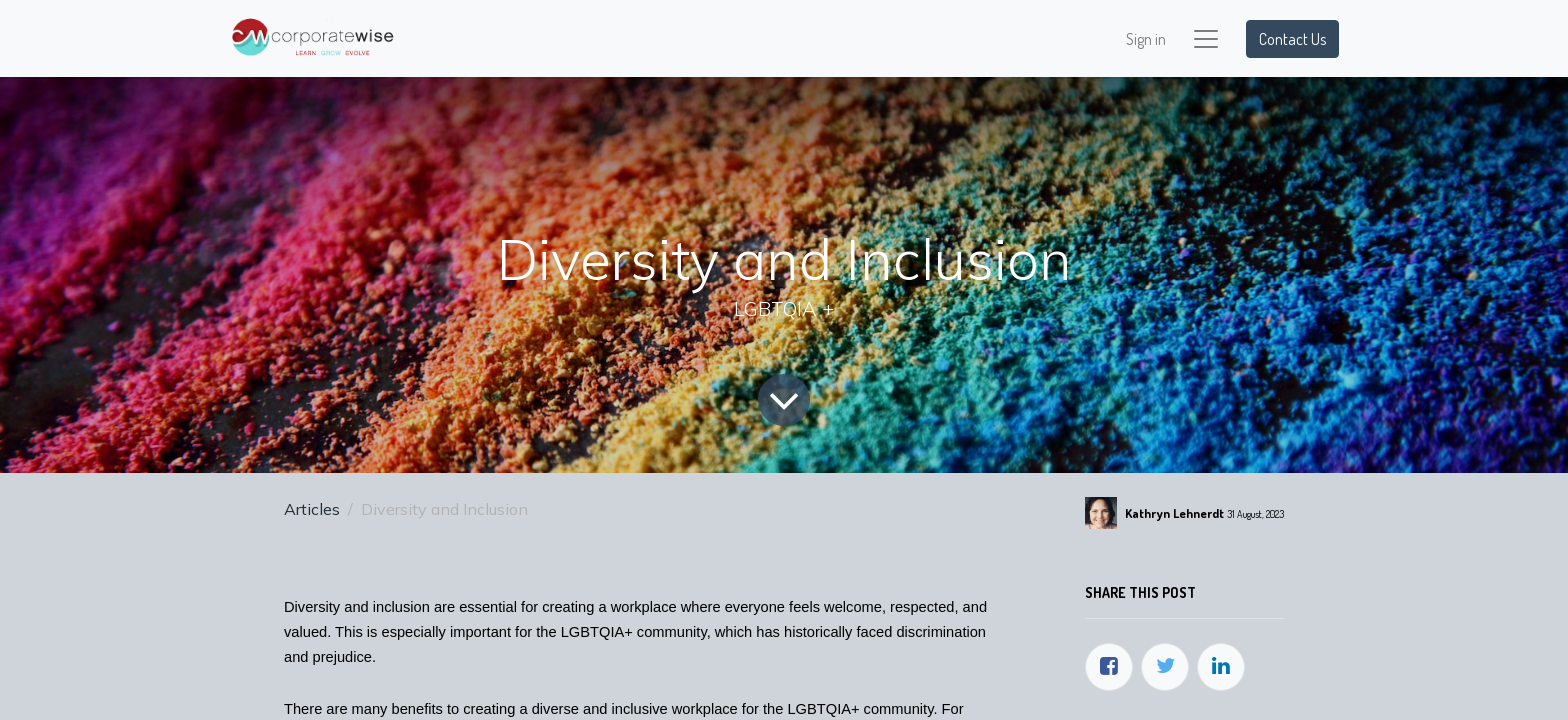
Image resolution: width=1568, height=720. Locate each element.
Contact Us (1292, 39)
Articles (312, 509)
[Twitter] (1165, 667)
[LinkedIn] (1221, 667)
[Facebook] (1109, 667)
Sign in (1146, 39)
